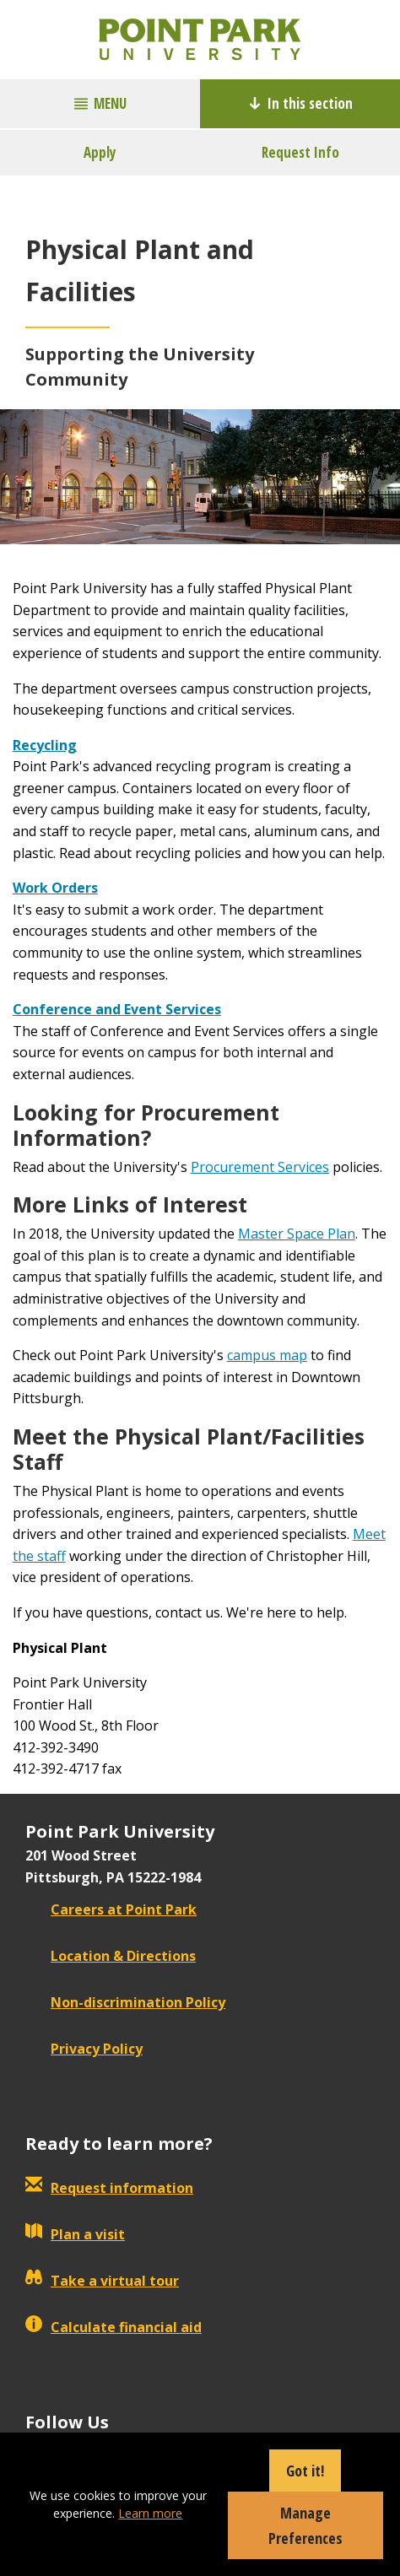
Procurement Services (260, 1167)
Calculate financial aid (113, 2327)
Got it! (305, 2470)
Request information (109, 2188)
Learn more (150, 2513)
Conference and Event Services (117, 1009)
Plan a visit (75, 2234)
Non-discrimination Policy (125, 2002)
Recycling (45, 745)
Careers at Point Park (111, 1909)
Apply (100, 152)
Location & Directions (110, 1956)
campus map (267, 1355)
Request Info (300, 152)
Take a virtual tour (102, 2280)
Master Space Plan (296, 1233)
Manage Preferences (305, 2525)
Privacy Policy (84, 2048)
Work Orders (55, 887)
